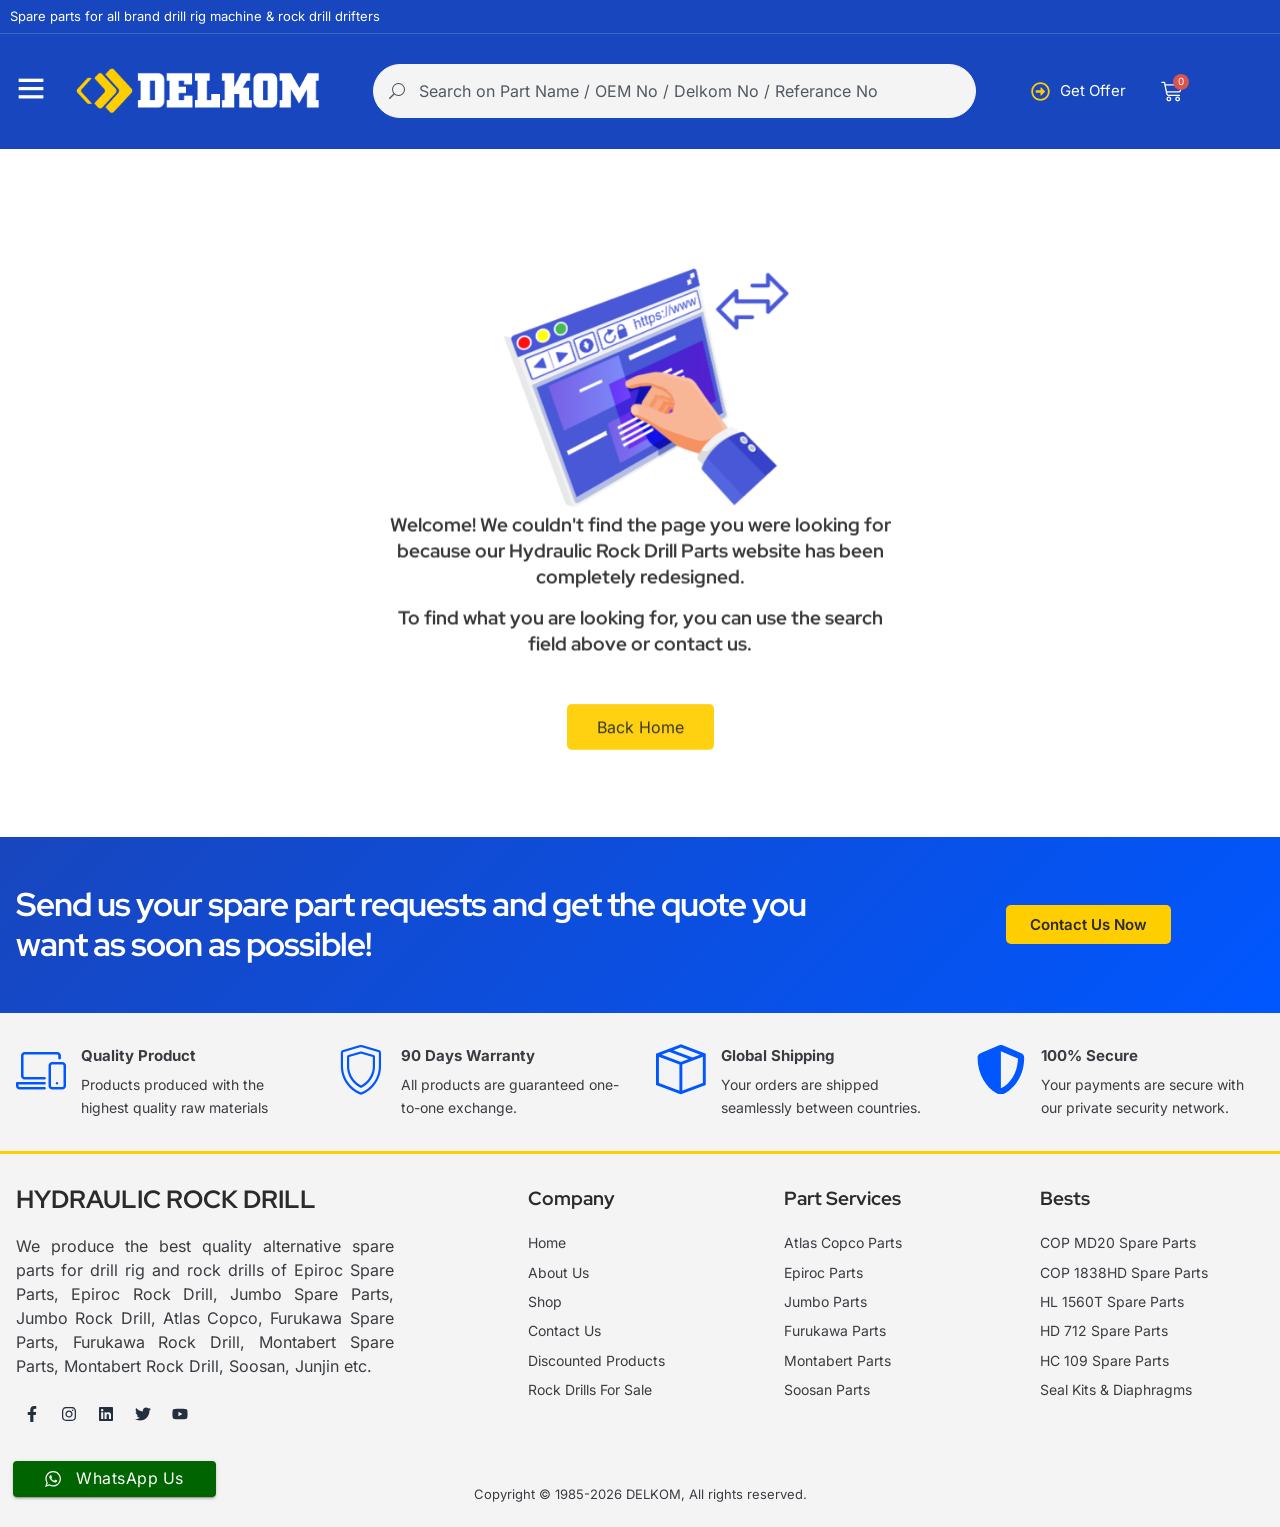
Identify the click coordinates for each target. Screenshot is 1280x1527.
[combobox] (674, 91)
